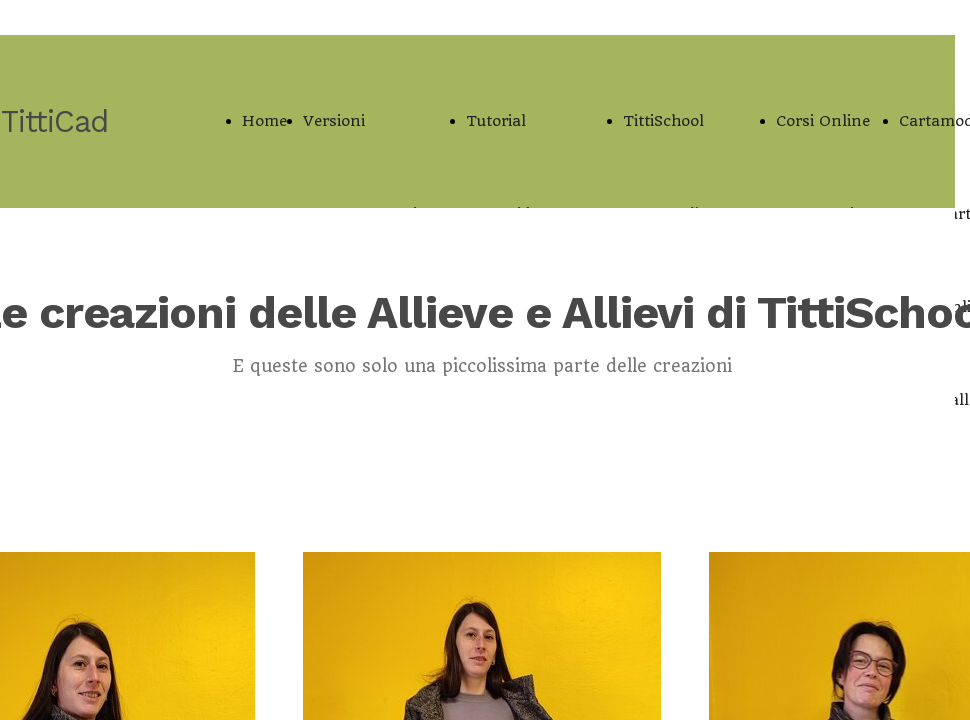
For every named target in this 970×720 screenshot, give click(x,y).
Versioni (334, 121)
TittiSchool (663, 121)
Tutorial (496, 121)
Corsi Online (823, 121)
